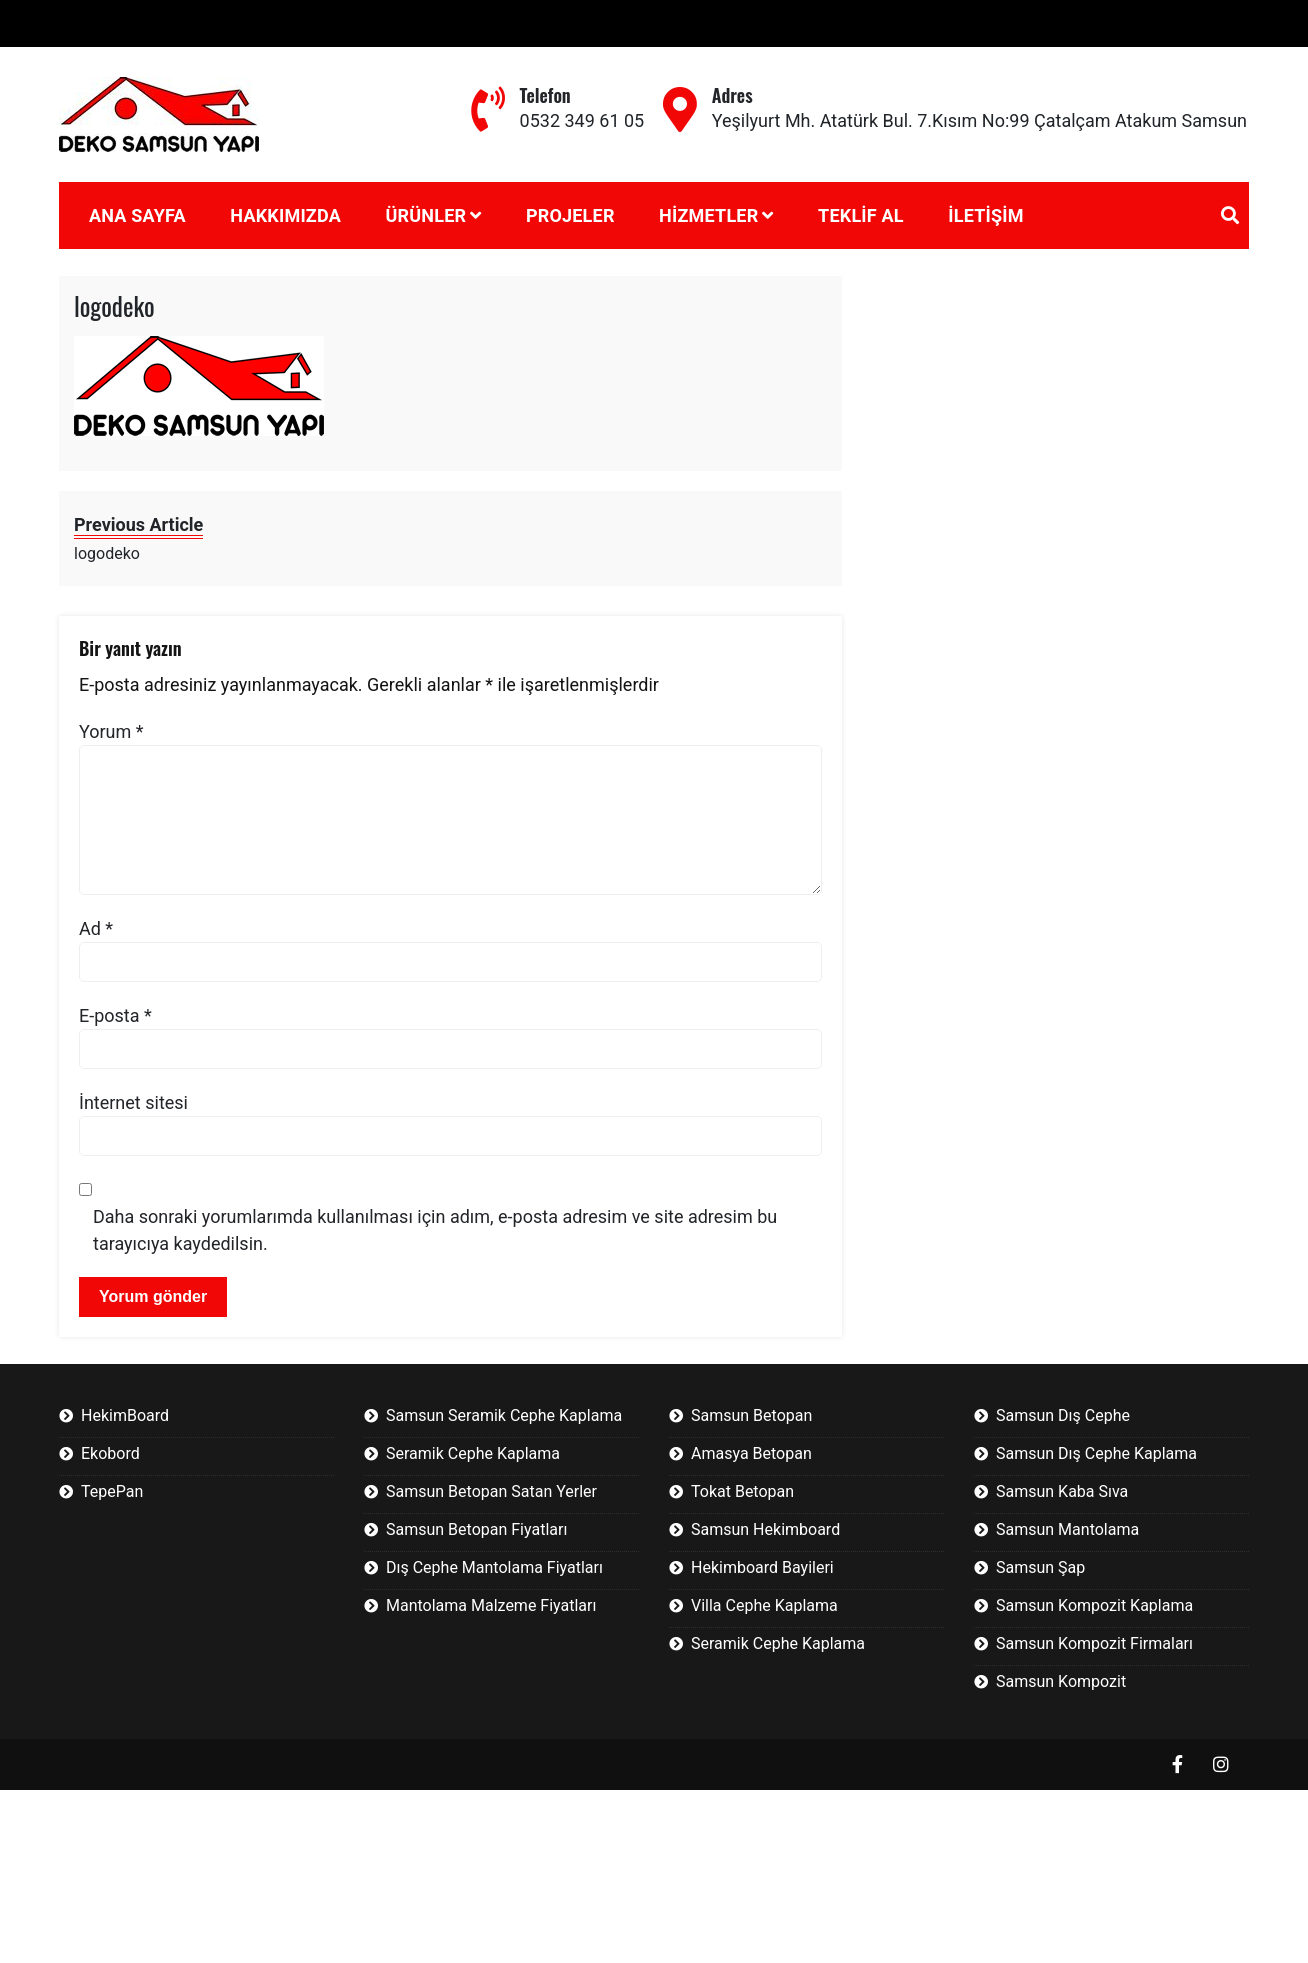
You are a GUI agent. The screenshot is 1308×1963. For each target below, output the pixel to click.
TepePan (112, 1491)
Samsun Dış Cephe (1063, 1415)
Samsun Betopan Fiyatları (476, 1529)
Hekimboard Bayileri (762, 1567)
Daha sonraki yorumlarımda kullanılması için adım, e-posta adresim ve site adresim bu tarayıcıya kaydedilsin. (435, 1230)
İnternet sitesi (133, 1102)
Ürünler (425, 215)
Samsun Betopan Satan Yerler (491, 1491)
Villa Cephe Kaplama (764, 1605)
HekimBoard (125, 1415)
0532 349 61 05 (582, 120)
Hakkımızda (285, 215)
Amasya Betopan (751, 1453)
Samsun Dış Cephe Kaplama (1096, 1453)
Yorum (111, 731)
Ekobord (110, 1453)
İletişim (985, 215)
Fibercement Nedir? (235, 23)
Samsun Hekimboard (765, 1529)
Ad (96, 928)
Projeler (570, 215)
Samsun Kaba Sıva (1062, 1491)
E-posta (115, 1015)
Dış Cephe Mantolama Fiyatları (494, 1567)
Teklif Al (861, 215)
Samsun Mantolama (1067, 1529)
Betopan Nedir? (74, 23)
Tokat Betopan (742, 1491)
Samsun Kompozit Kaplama (1094, 1605)
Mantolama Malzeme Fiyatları (491, 1605)
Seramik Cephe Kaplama (473, 1453)
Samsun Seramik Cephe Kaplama (504, 1415)
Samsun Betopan (751, 1415)
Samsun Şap (1040, 1567)
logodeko (114, 305)
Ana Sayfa (137, 215)
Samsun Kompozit (1061, 1681)
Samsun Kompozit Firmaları (1094, 1643)
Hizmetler (708, 215)
